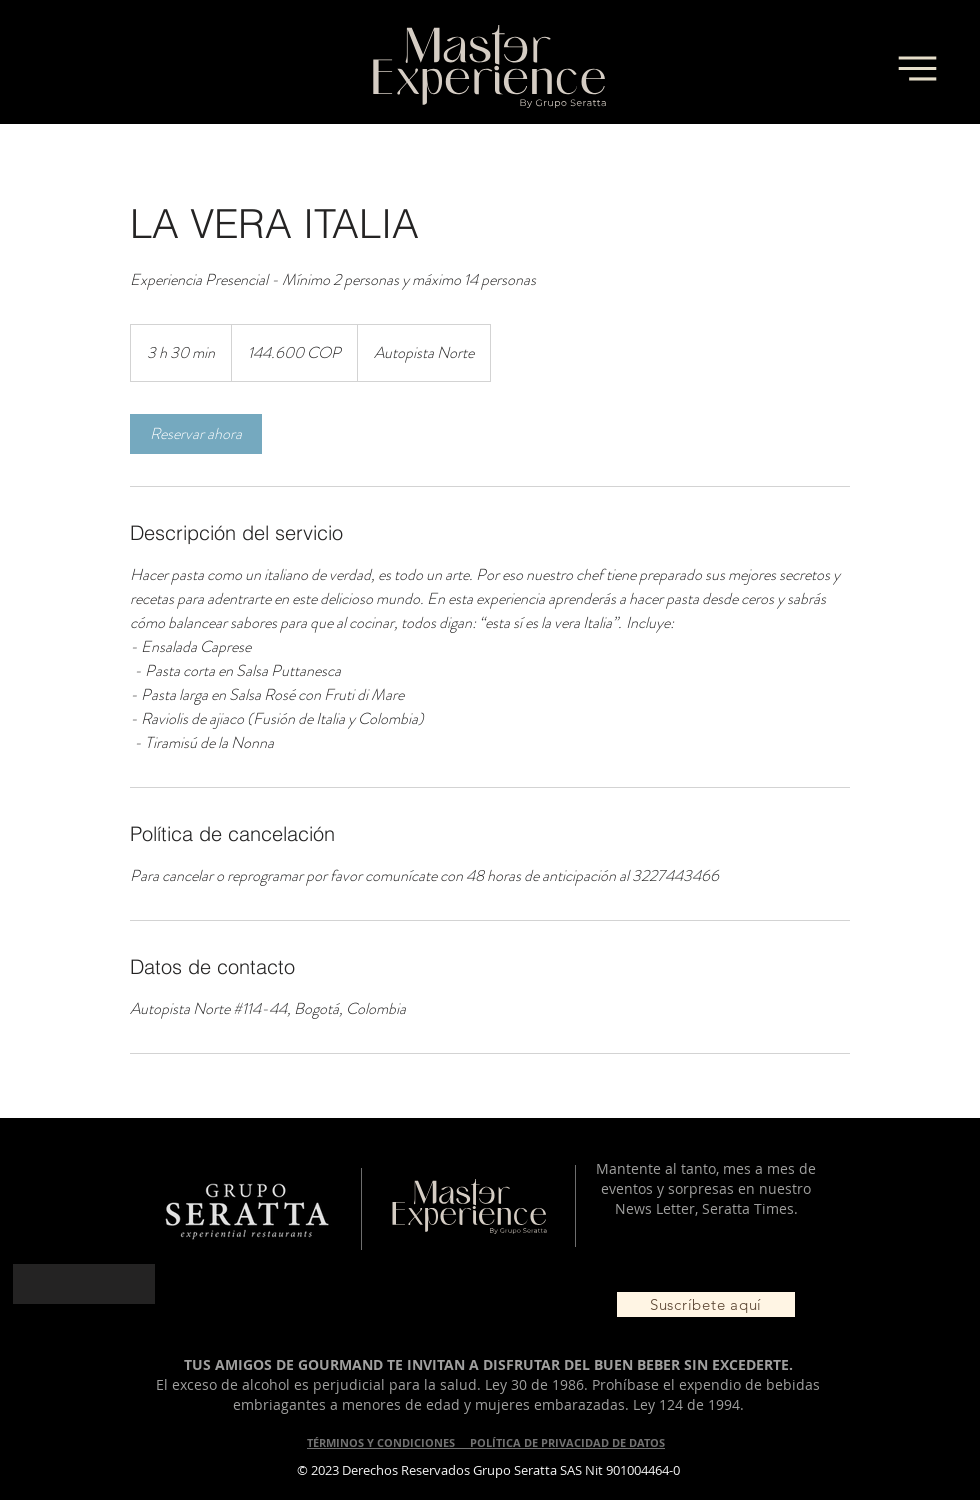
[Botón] (84, 1284)
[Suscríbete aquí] (706, 1304)
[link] (196, 434)
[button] (917, 68)
